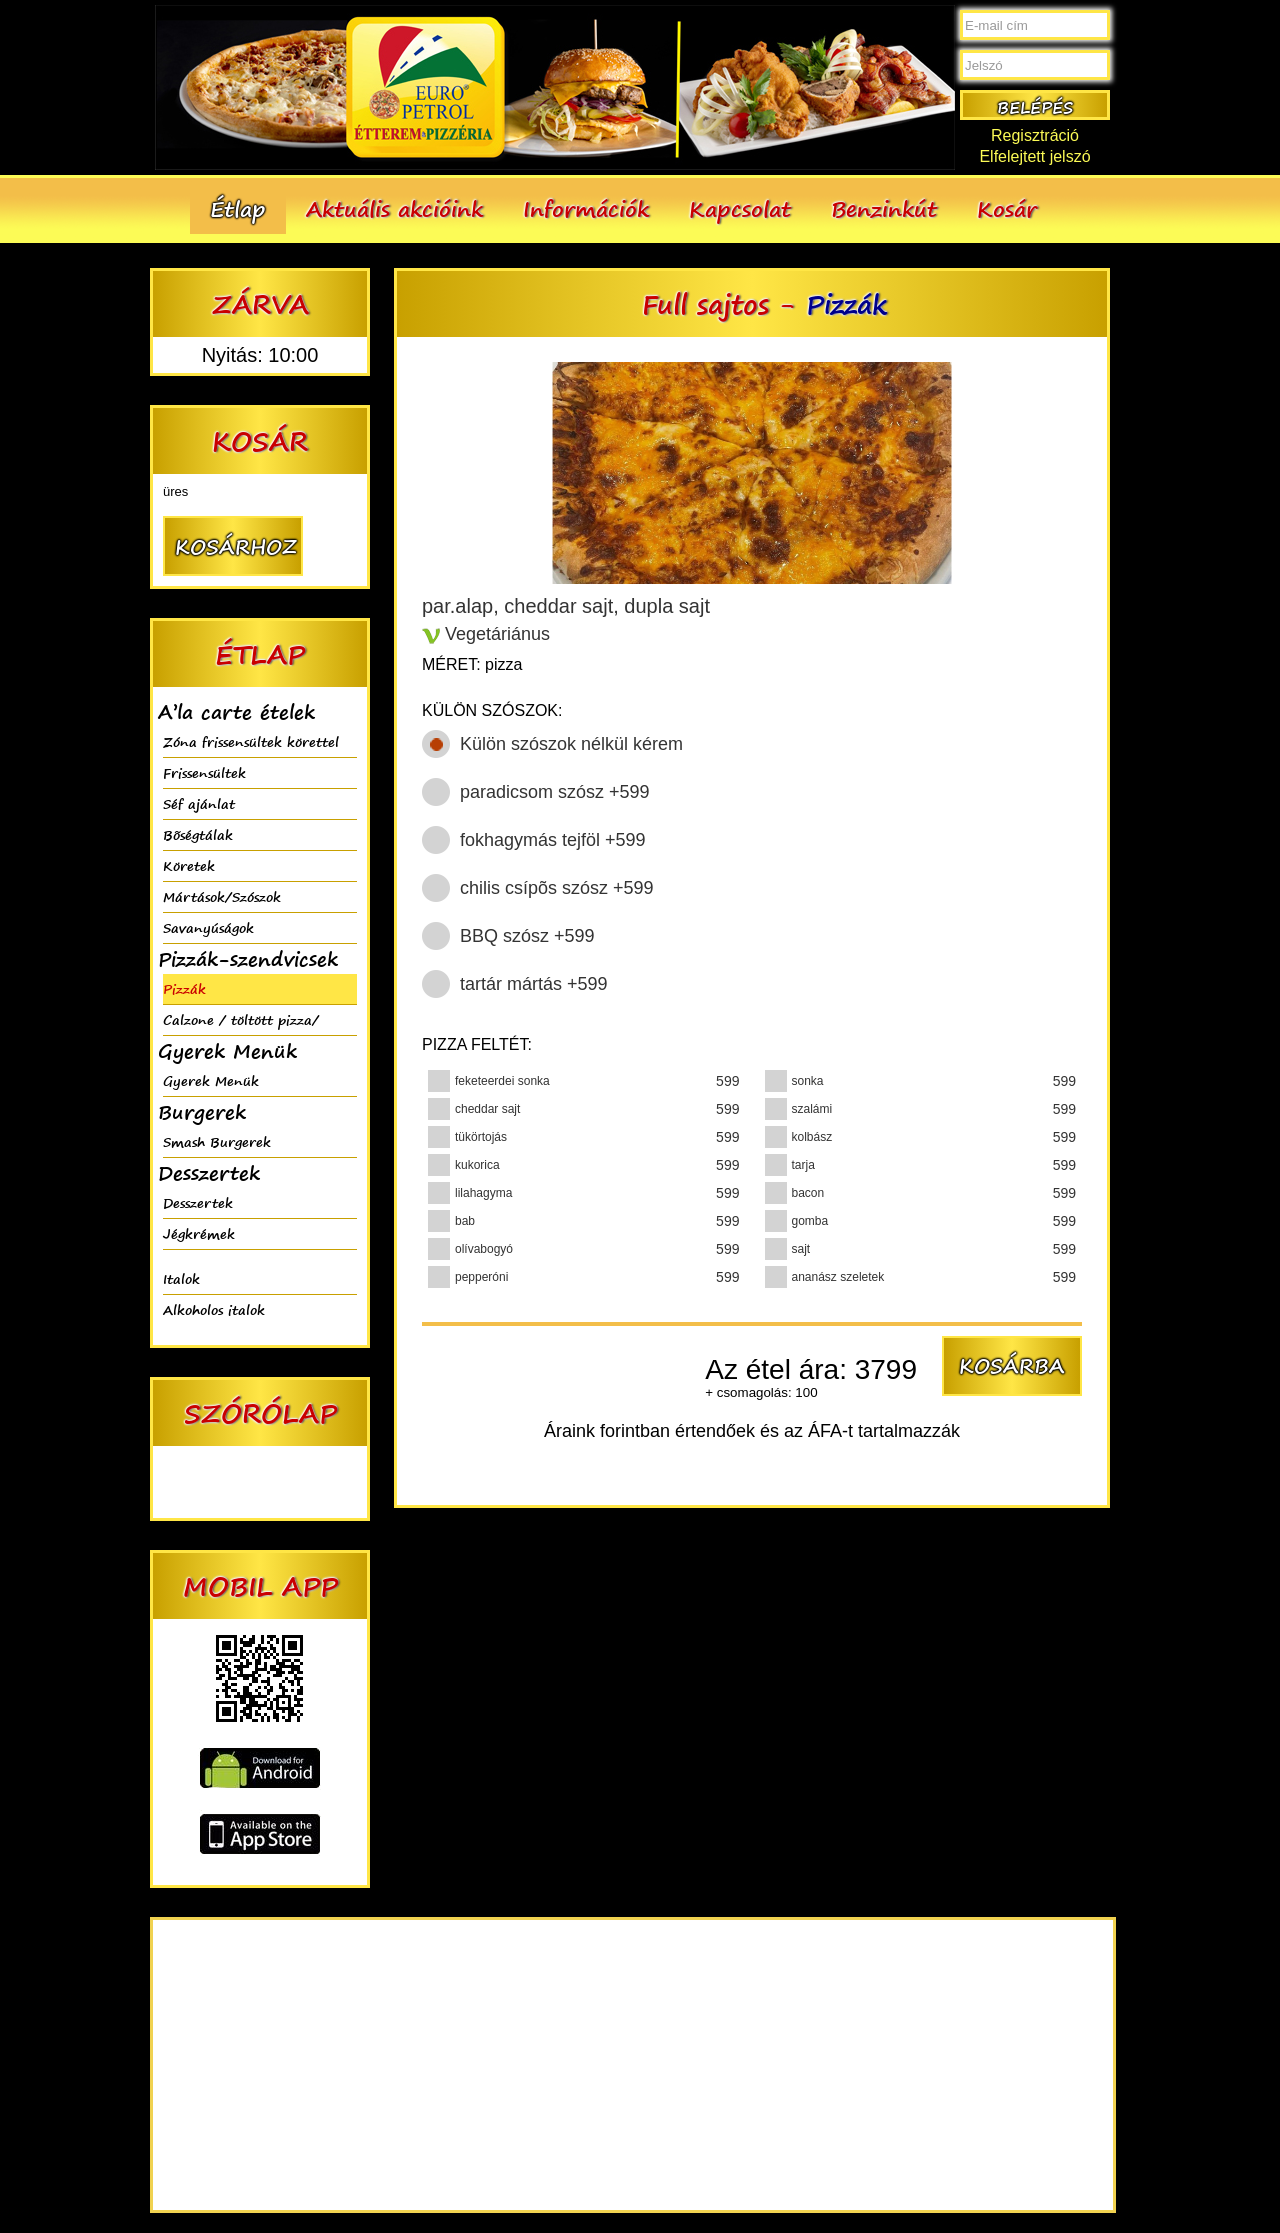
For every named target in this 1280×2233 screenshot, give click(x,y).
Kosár (1007, 208)
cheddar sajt (487, 1109)
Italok (181, 1278)
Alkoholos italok (214, 1309)
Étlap (238, 208)
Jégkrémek (199, 1233)
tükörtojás (481, 1137)
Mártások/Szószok (222, 896)
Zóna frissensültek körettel (251, 741)
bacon (808, 1193)
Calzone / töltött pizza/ (241, 1019)
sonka (808, 1081)
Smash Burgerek (217, 1141)
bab (465, 1221)
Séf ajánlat (199, 803)
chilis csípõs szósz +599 (557, 888)
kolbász (812, 1137)
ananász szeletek (838, 1277)
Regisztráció (1035, 135)
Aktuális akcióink (394, 208)
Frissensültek (204, 772)
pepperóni (481, 1277)
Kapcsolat (740, 208)
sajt (801, 1249)
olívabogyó (484, 1249)
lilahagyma (483, 1193)
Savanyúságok (208, 927)
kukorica (477, 1165)
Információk (586, 208)
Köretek (189, 865)
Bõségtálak (198, 834)
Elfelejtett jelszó (1034, 156)
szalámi (812, 1109)
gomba (810, 1221)
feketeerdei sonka (502, 1081)
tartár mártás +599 (534, 984)
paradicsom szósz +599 (555, 792)
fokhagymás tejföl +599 (553, 840)
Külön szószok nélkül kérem (571, 744)
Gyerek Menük (211, 1080)
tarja (803, 1165)
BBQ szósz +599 (527, 936)
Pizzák (184, 988)
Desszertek (198, 1202)
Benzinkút (884, 208)
